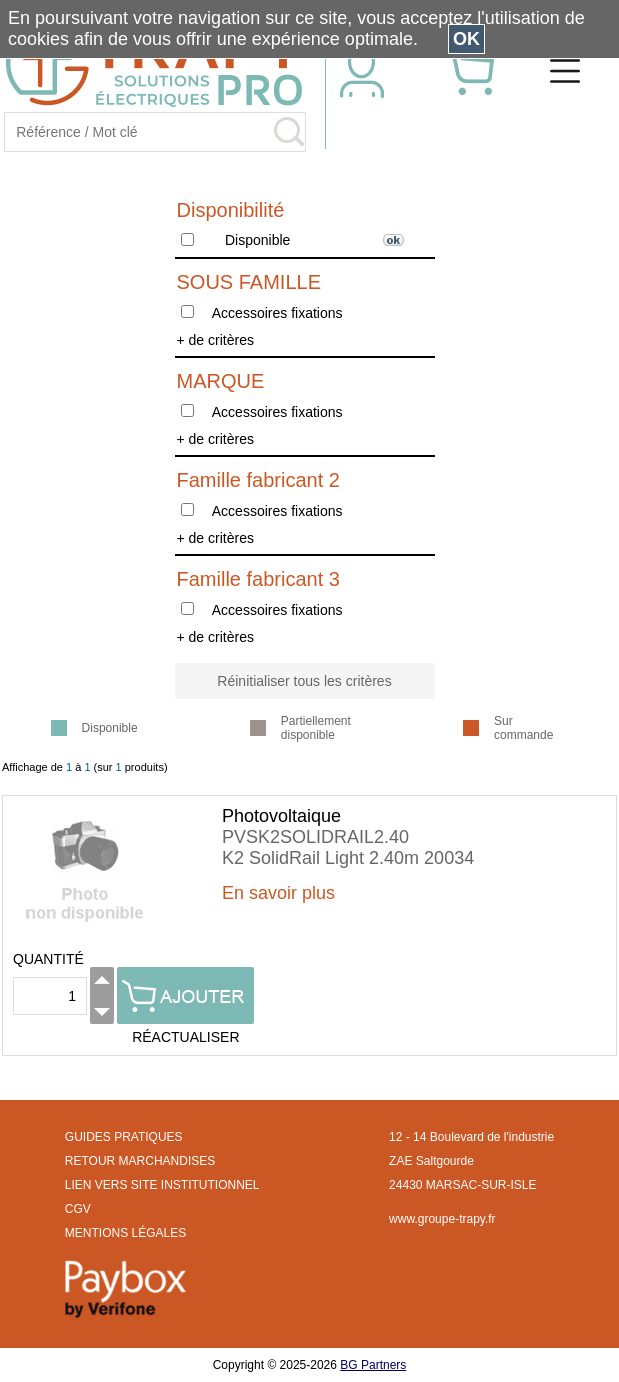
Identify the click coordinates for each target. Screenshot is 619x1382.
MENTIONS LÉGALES (125, 1233)
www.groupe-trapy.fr (442, 1219)
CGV (78, 1209)
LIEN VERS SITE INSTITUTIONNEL (162, 1185)
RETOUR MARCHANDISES (140, 1161)
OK (466, 39)
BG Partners (373, 1365)
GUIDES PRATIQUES (124, 1137)
